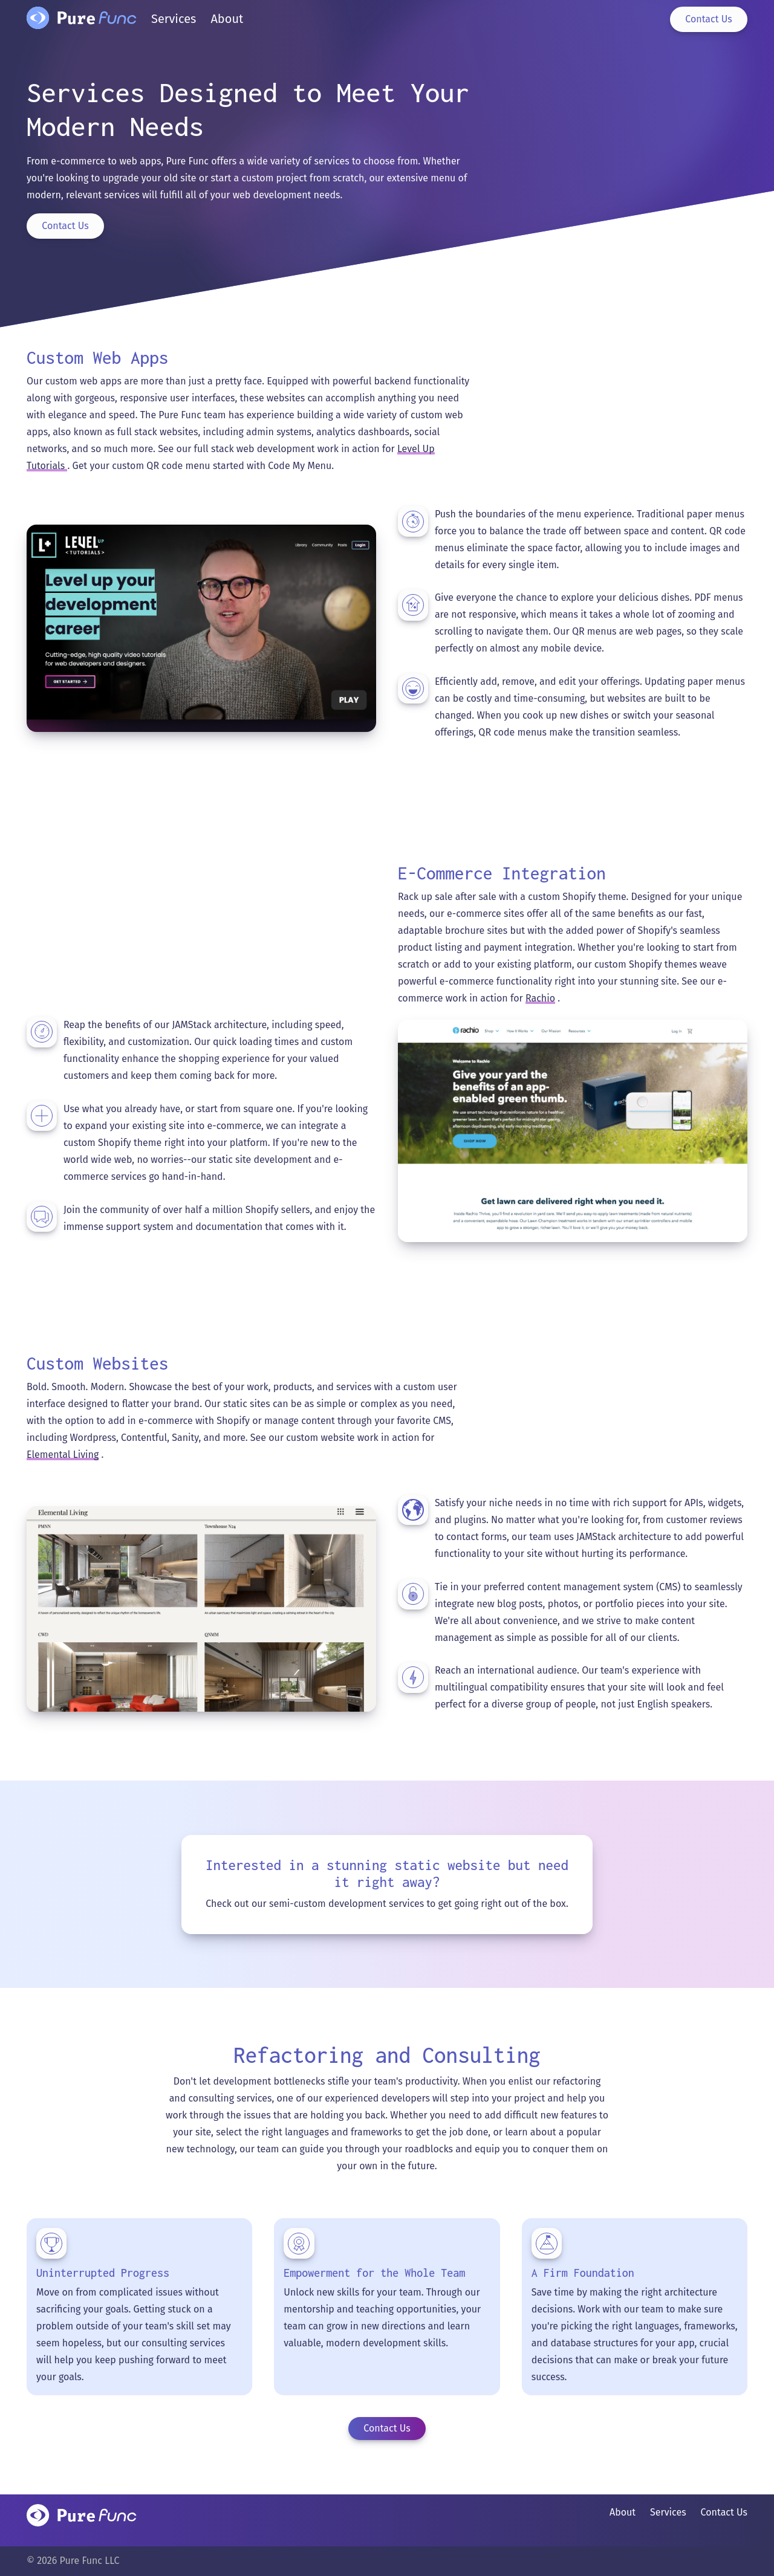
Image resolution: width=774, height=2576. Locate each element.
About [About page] (226, 18)
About (623, 2512)
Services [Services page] (173, 18)
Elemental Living (63, 1454)
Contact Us (65, 225)
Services (668, 2512)
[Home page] (82, 23)
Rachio (540, 998)
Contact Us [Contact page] (708, 19)
